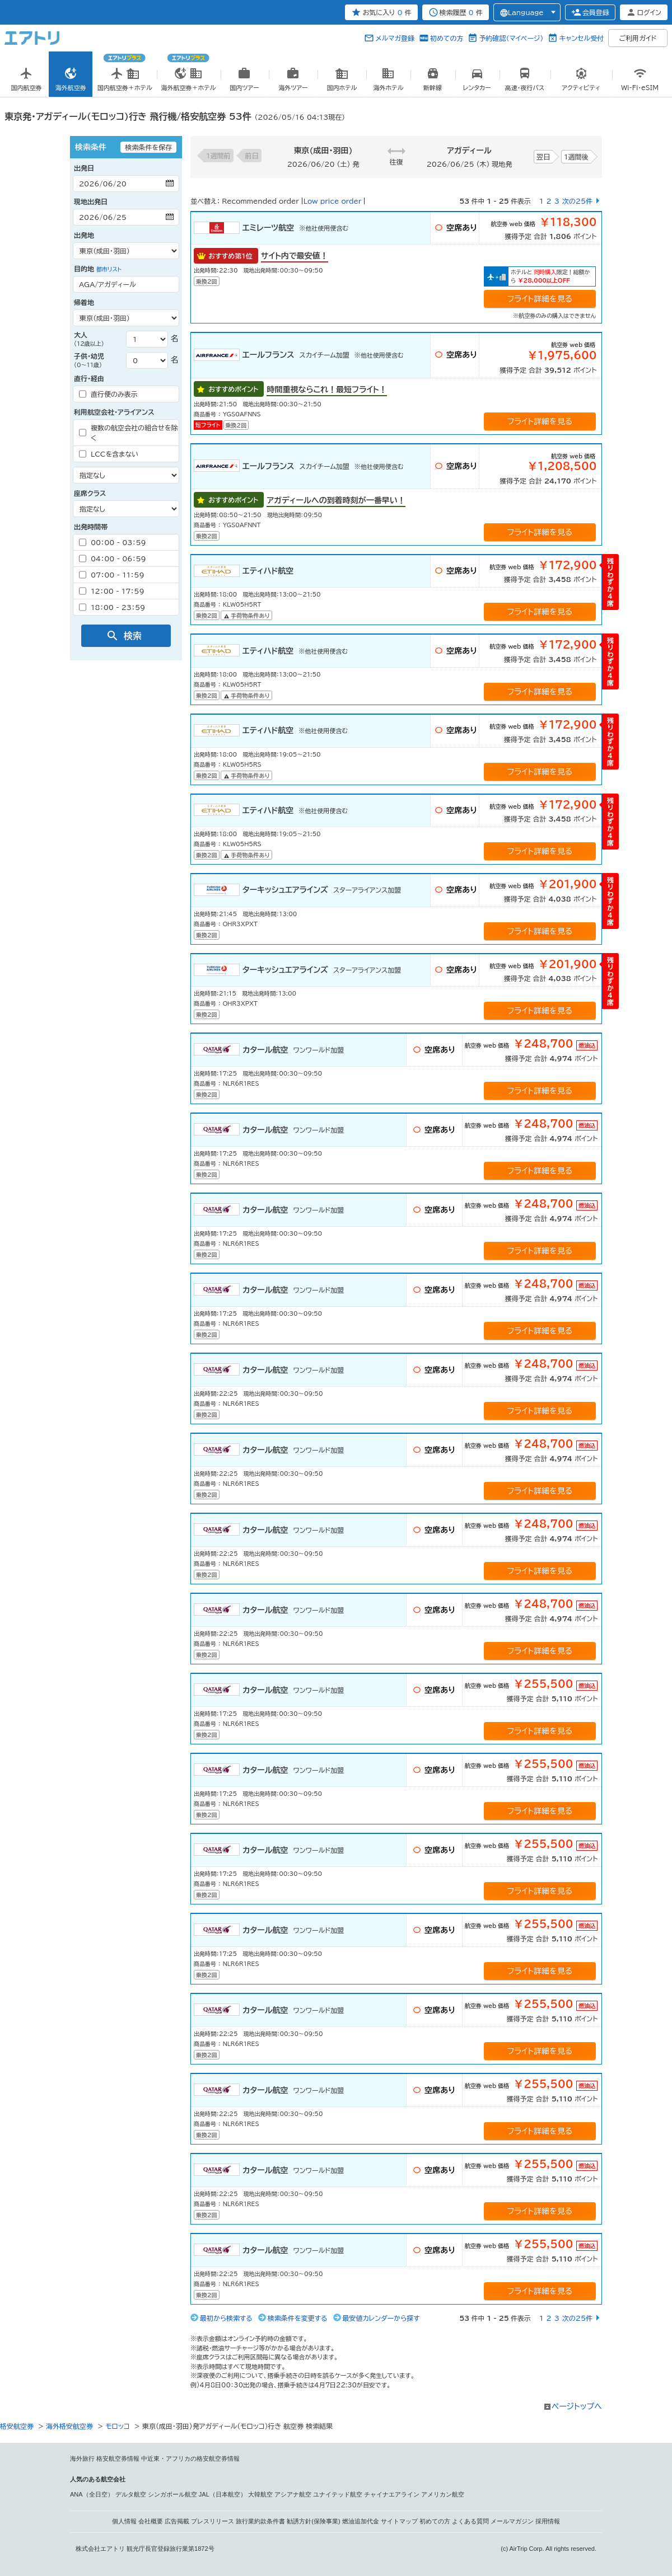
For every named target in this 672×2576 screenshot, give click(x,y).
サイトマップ (399, 2521)
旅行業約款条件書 (260, 2521)
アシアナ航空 (292, 2494)
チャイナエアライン (391, 2494)
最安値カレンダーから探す (381, 2318)
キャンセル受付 (581, 38)
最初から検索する (226, 2318)
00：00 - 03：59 (112, 542)
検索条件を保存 (148, 147)
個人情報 (124, 2521)
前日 (252, 155)
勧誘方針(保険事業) (313, 2521)
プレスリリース (212, 2521)
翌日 (543, 156)
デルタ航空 (130, 2494)
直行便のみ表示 (108, 394)
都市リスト (109, 269)
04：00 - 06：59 (112, 558)
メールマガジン (512, 2521)
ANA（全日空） (92, 2494)
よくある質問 (470, 2521)
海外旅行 (82, 2458)
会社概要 (150, 2521)
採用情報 (547, 2521)
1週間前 (218, 155)
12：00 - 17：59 (111, 591)
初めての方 (446, 38)
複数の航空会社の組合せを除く (128, 433)
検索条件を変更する (298, 2318)
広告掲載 (177, 2521)
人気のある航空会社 (97, 2479)
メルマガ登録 (394, 38)
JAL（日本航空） (222, 2494)
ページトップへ (577, 2406)
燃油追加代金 (360, 2521)
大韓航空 (260, 2494)
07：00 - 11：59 (111, 575)
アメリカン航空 (442, 2494)
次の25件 (577, 201)
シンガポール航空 (172, 2494)
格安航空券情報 (117, 2458)
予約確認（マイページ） (511, 38)
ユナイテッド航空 (337, 2494)
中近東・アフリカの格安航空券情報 (190, 2458)
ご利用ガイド (638, 38)
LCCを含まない (108, 454)
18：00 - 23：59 (112, 607)
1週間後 (576, 156)
